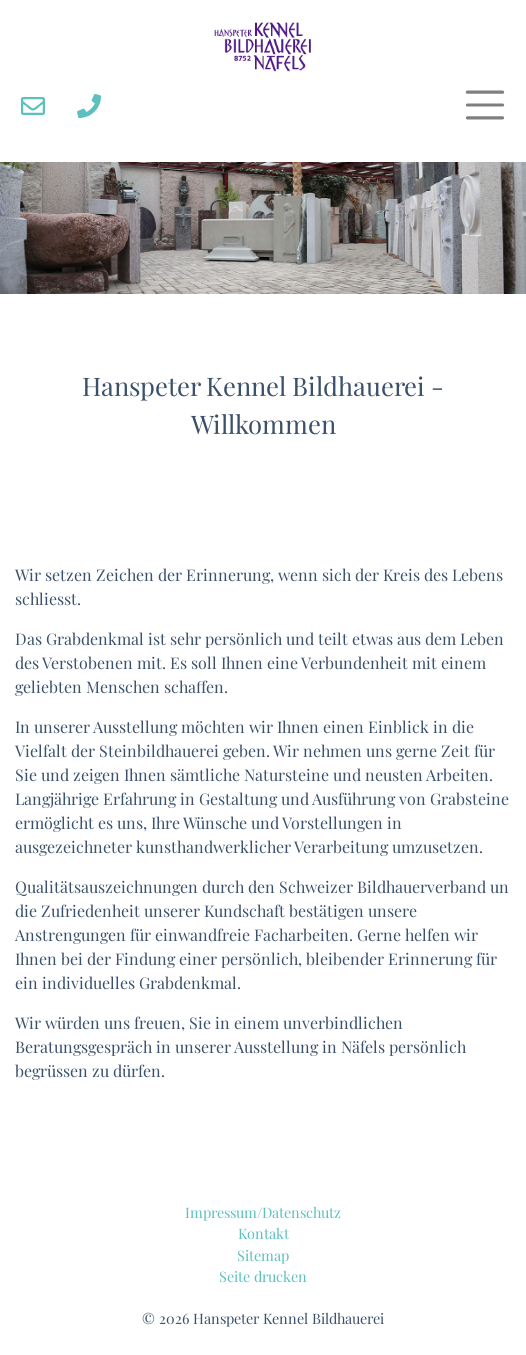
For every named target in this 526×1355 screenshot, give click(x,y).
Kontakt (263, 1233)
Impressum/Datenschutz (263, 1212)
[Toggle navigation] (485, 105)
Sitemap (263, 1255)
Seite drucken (263, 1276)
